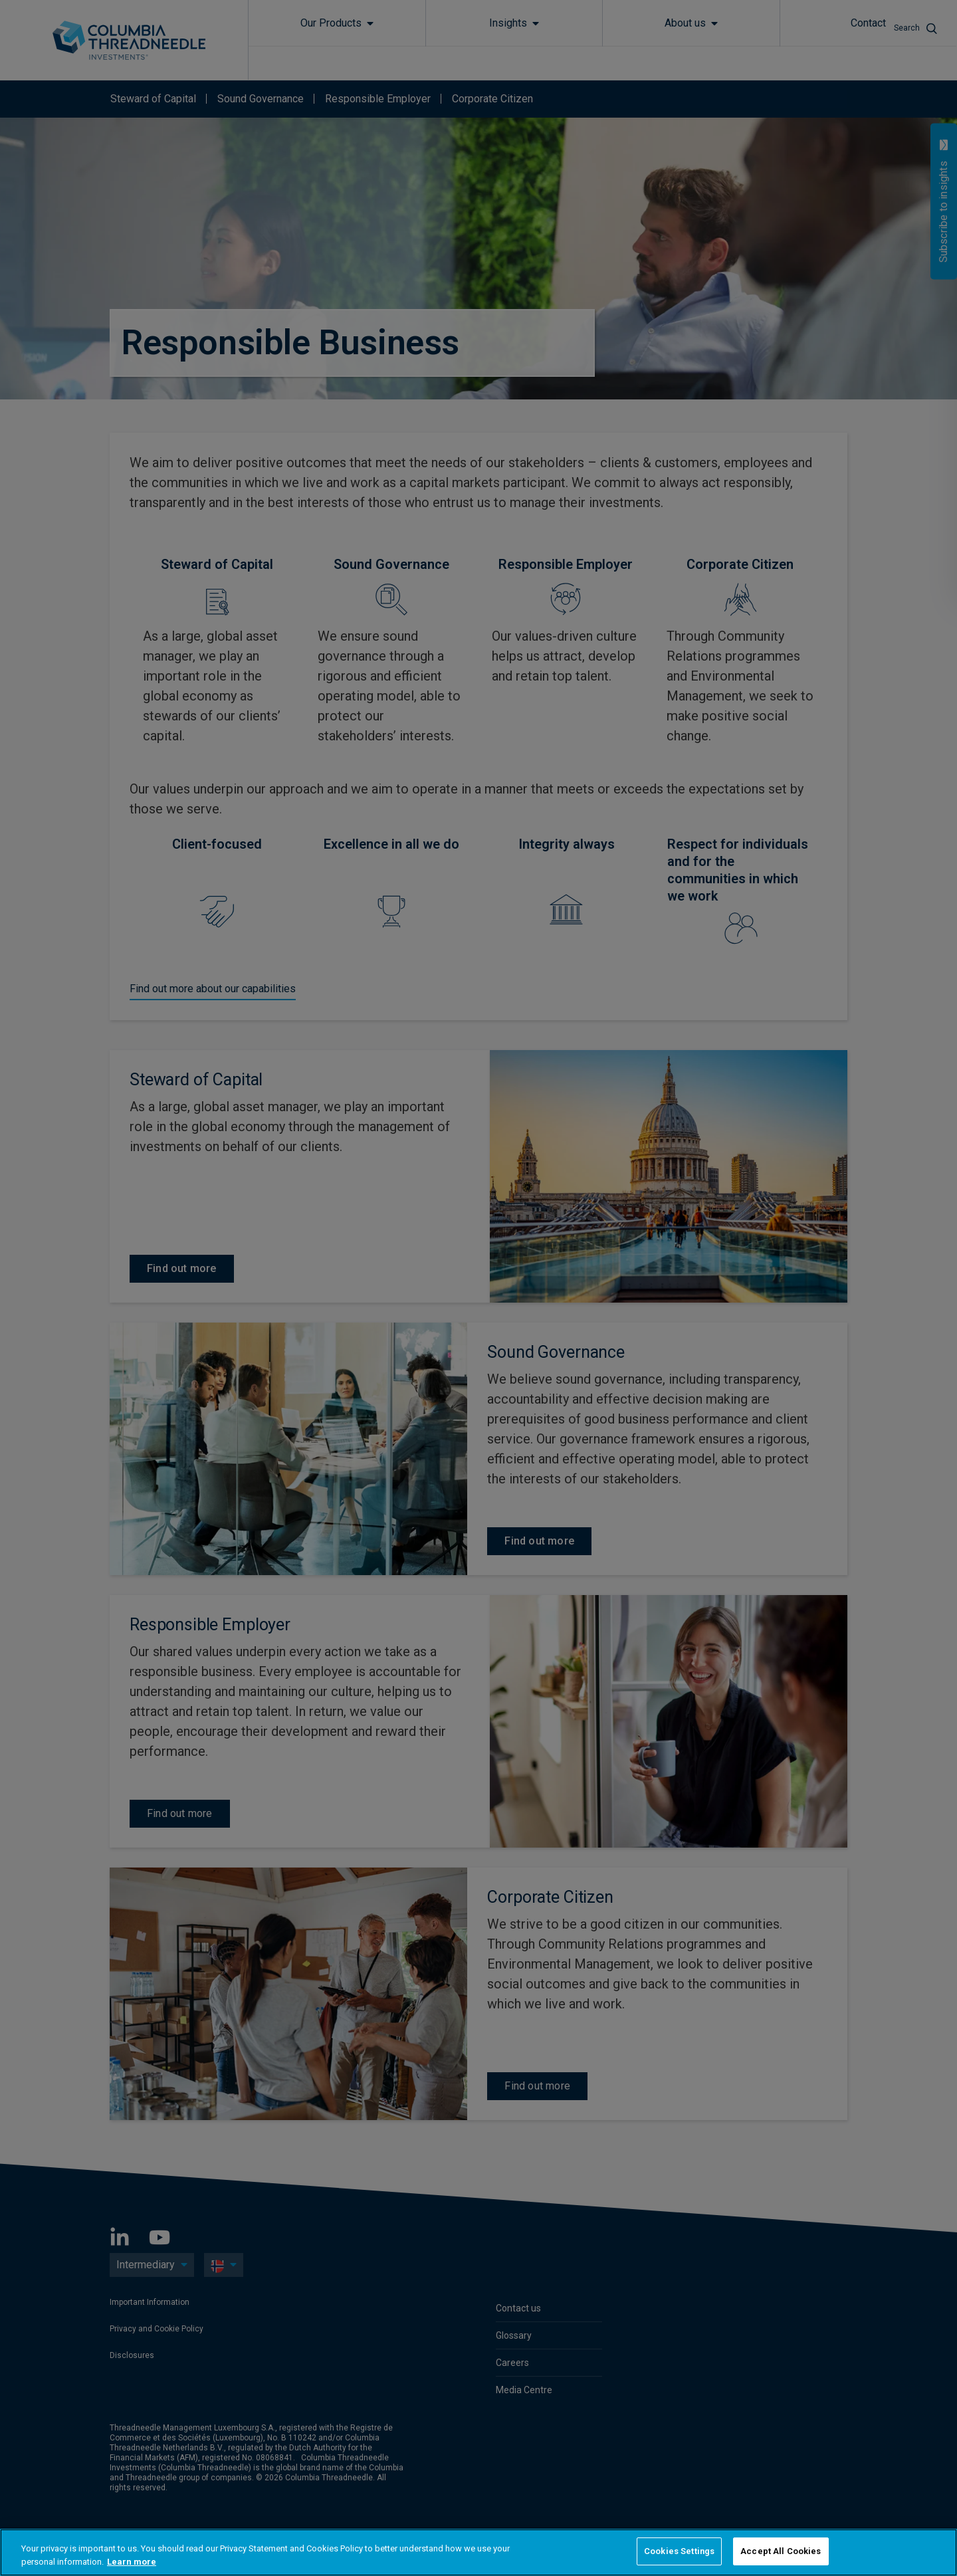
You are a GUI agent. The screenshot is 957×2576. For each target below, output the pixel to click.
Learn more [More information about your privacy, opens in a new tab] (131, 2562)
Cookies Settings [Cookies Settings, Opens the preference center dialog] (679, 2551)
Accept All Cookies (780, 2551)
